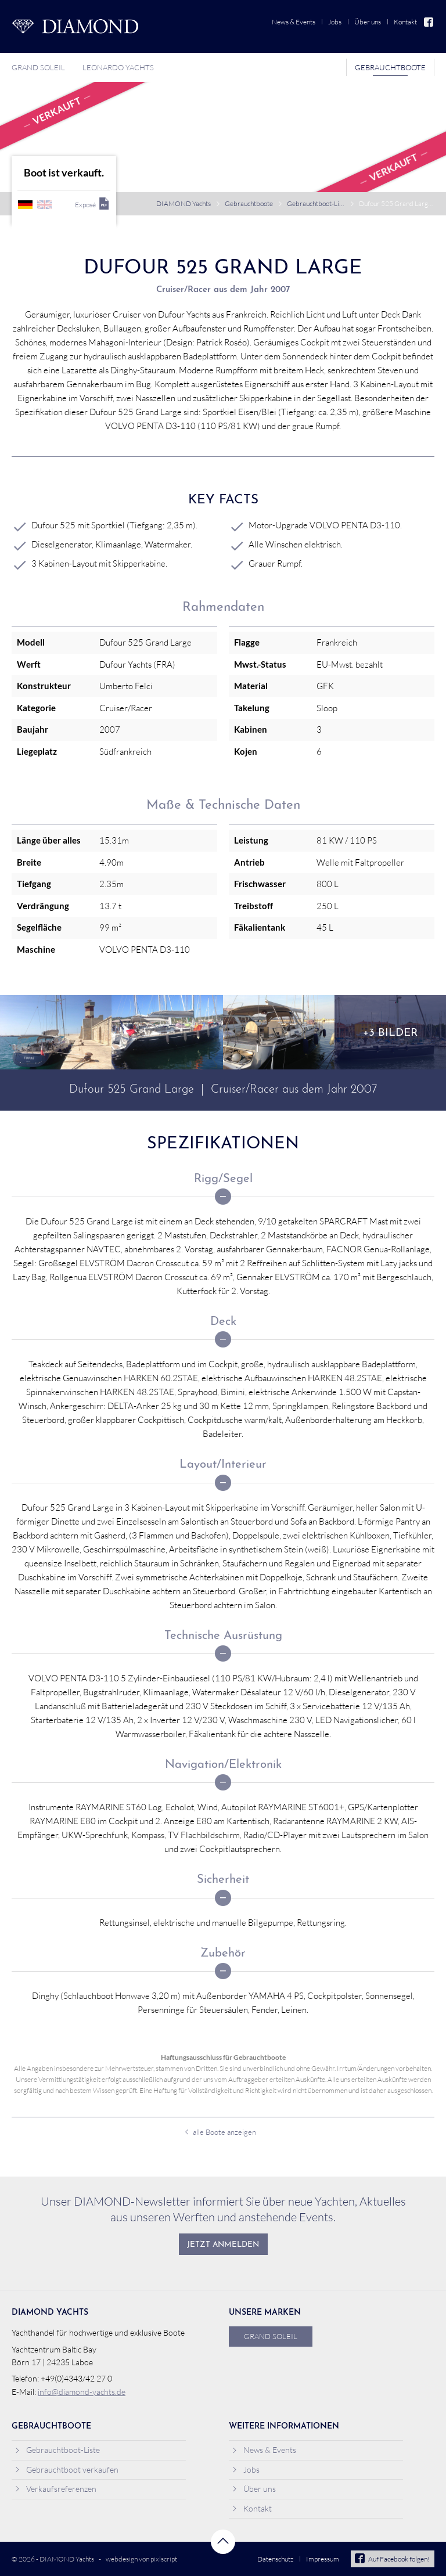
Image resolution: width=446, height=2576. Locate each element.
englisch (44, 204)
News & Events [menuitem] (293, 21)
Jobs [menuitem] (334, 21)
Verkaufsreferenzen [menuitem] (55, 2489)
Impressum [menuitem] (322, 2559)
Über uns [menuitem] (367, 21)
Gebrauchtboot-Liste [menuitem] (57, 2450)
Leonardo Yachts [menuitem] (118, 67)
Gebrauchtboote (249, 203)
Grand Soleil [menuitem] (38, 67)
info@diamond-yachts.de (81, 2392)
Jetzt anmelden (223, 2245)
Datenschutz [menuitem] (275, 2559)
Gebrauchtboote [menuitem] (390, 67)
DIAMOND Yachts (183, 203)
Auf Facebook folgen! (392, 2559)
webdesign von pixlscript (141, 2559)
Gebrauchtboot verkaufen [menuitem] (66, 2469)
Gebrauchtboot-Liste (316, 203)
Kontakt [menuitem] (405, 21)
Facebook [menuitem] (429, 21)
